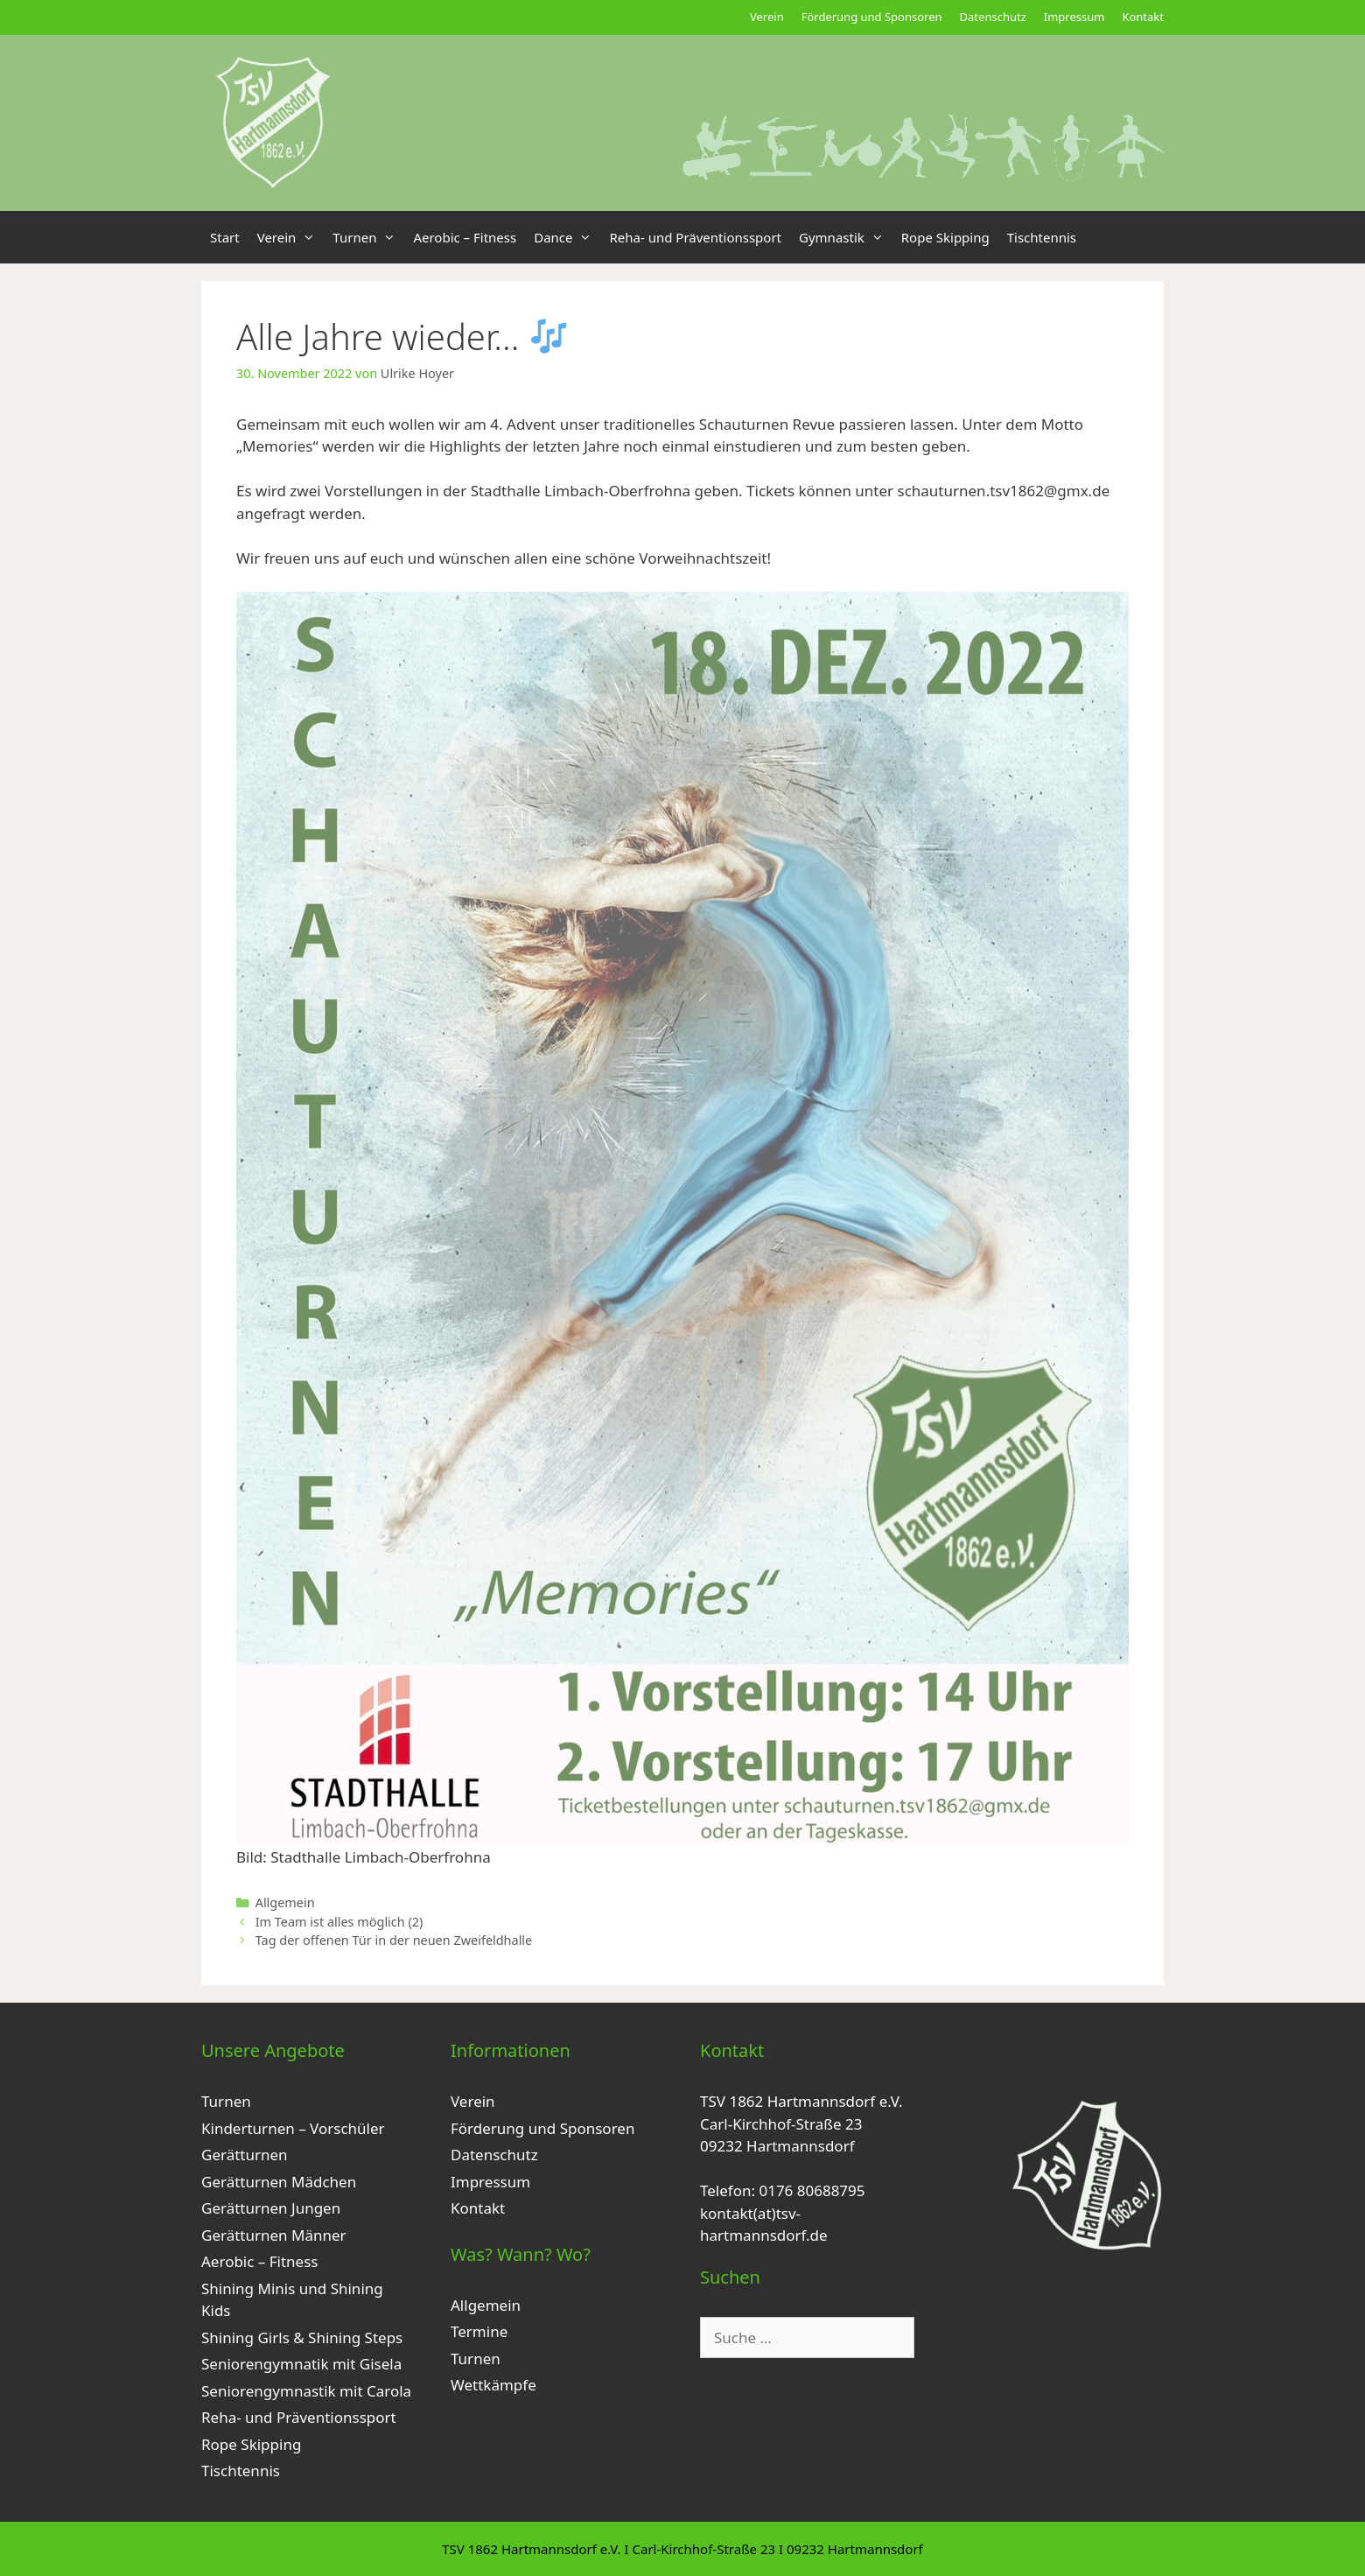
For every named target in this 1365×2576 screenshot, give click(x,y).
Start (225, 237)
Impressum (1074, 17)
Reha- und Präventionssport (695, 237)
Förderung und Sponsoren (872, 17)
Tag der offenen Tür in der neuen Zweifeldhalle (394, 1940)
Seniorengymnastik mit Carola (306, 2391)
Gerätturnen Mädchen (278, 2182)
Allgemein (285, 1902)
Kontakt (1143, 17)
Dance (567, 237)
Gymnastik (845, 237)
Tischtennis (1041, 237)
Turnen (368, 237)
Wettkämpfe (493, 2385)
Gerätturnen (244, 2154)
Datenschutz (993, 17)
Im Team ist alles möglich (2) (340, 1921)
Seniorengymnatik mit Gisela (301, 2364)
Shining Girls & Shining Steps (301, 2337)
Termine (479, 2331)
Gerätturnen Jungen (270, 2208)
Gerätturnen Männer (273, 2235)
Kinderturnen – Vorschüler (293, 2128)
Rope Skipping (945, 237)
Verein (767, 17)
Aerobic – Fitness (464, 237)
